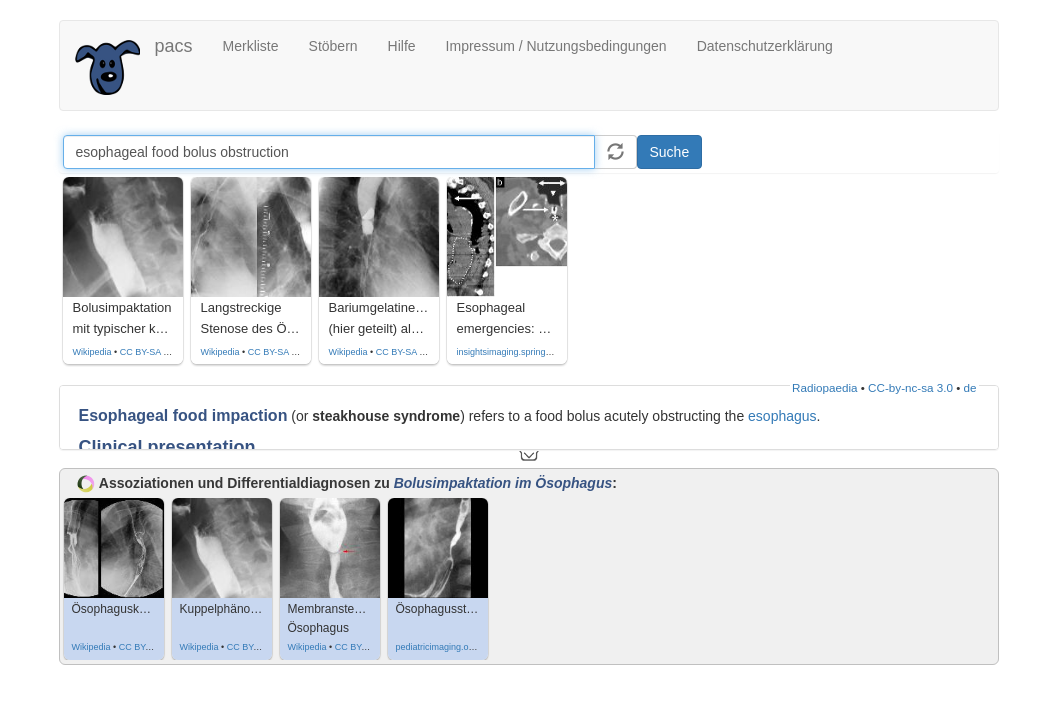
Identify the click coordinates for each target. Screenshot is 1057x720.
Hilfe (402, 46)
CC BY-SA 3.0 (147, 647)
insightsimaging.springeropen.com (525, 352)
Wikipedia (92, 352)
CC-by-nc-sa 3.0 (910, 387)
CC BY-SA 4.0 (148, 352)
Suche (670, 152)
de (970, 387)
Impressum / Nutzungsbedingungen (556, 46)
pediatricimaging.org (436, 647)
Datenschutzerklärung (765, 46)
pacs (174, 46)
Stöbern (333, 46)
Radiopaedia (824, 387)
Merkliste (251, 46)
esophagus (782, 416)
